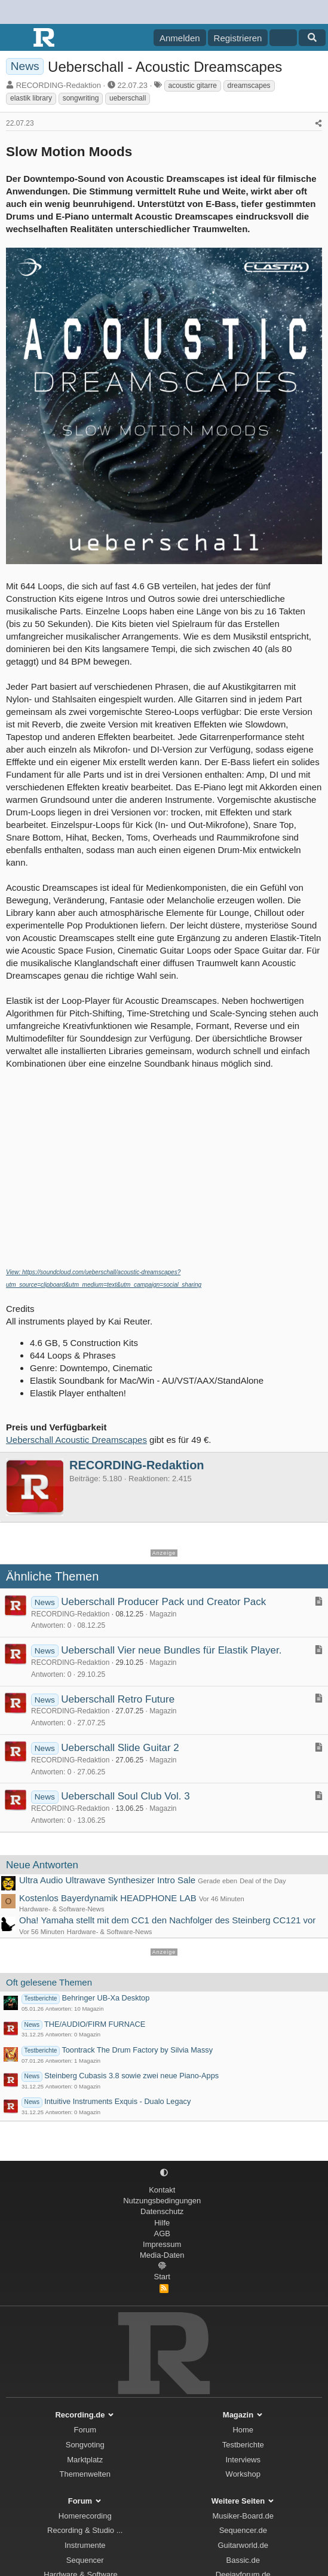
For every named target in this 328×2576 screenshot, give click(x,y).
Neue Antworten (42, 1865)
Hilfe (162, 2222)
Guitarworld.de (242, 2545)
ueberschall (127, 98)
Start (162, 2276)
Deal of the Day (263, 1880)
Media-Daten (162, 2255)
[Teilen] (318, 123)
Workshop (243, 2474)
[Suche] (312, 37)
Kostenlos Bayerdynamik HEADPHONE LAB (108, 1898)
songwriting (81, 98)
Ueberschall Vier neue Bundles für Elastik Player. (171, 1650)
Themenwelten (85, 2474)
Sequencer (85, 2560)
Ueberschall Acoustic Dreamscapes (76, 1440)
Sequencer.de (243, 2530)
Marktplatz (85, 2459)
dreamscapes (249, 85)
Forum (84, 2429)
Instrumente (85, 2545)
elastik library (31, 98)
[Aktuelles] (282, 37)
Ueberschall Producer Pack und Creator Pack (163, 1601)
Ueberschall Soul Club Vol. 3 (125, 1796)
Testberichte (243, 2444)
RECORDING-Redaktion (58, 85)
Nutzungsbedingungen (162, 2200)
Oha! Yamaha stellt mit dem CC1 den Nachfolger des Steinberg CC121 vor (167, 1920)
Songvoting (85, 2444)
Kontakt (162, 2189)
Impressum (162, 2244)
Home (242, 2429)
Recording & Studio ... (84, 2530)
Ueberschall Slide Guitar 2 (120, 1747)
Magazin (162, 1614)
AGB (162, 2233)
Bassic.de (243, 2560)
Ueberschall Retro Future (117, 1699)
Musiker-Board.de (243, 2515)
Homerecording (85, 2515)
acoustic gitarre (192, 85)
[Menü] (16, 38)
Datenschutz (161, 2211)
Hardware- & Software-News (62, 1909)
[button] (164, 2173)
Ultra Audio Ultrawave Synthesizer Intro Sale (107, 1880)
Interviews (242, 2459)
